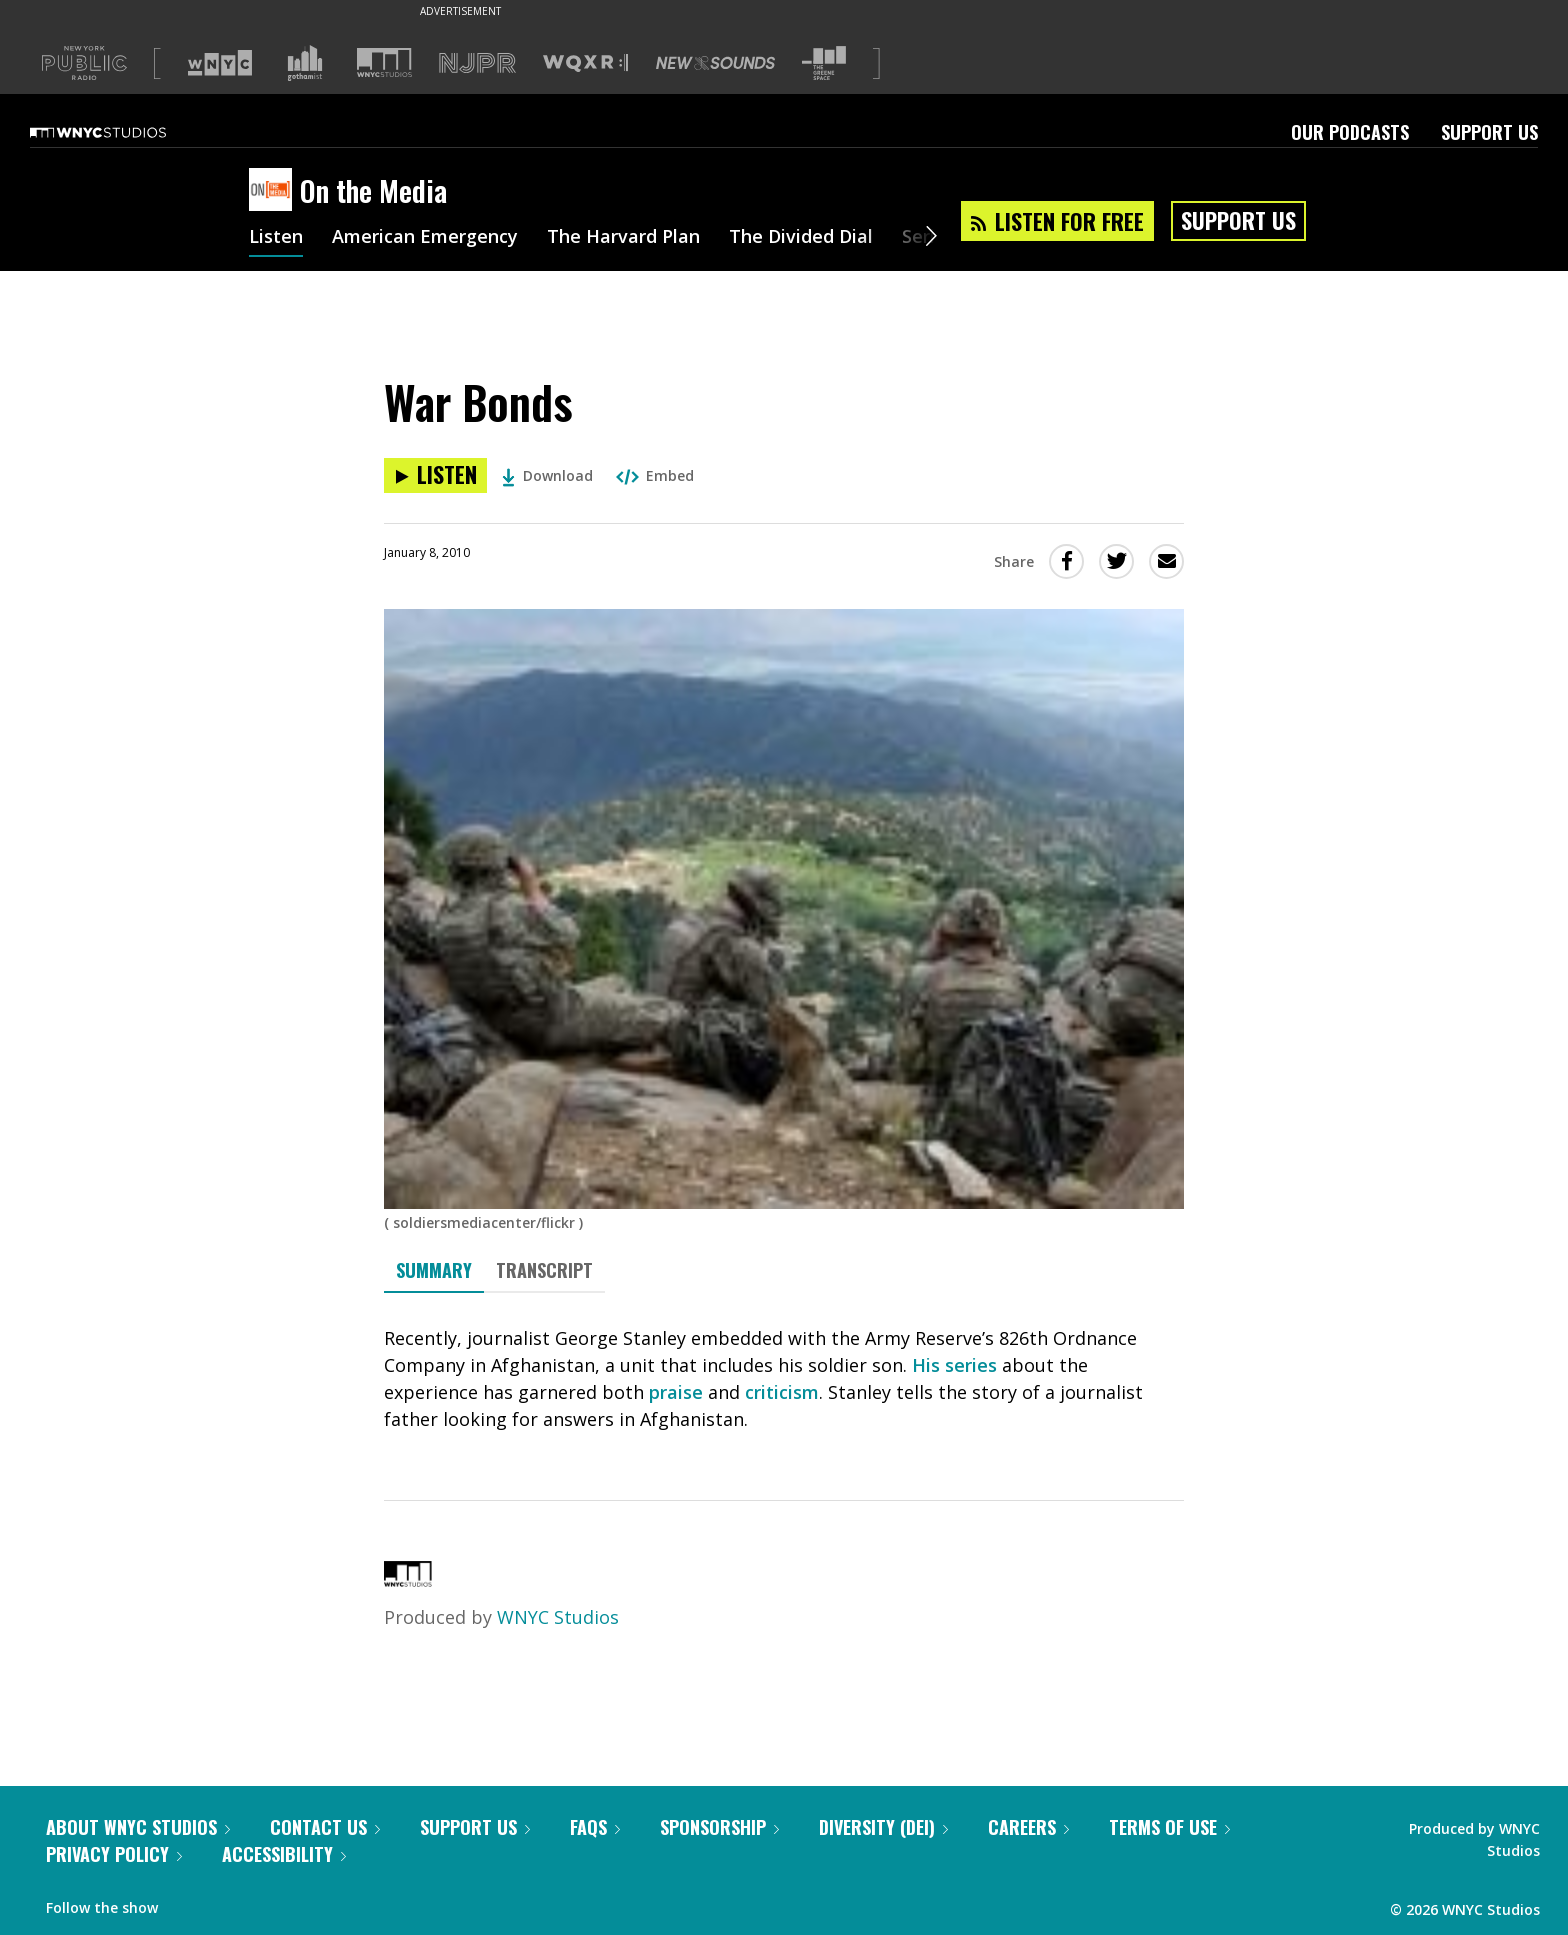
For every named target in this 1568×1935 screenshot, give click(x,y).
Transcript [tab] (544, 1270)
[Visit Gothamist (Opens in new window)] (305, 63)
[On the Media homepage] (274, 191)
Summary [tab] (434, 1270)
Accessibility (284, 1854)
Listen (276, 238)
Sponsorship (719, 1827)
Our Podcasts (1350, 132)
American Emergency (425, 238)
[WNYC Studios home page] (123, 132)
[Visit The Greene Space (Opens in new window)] (824, 63)
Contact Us (325, 1827)
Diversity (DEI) (883, 1827)
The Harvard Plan (623, 238)
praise (676, 1392)
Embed (655, 475)
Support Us (1489, 132)
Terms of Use (1169, 1827)
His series (954, 1365)
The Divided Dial (801, 238)
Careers (1028, 1827)
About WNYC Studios (138, 1827)
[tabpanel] (784, 1379)
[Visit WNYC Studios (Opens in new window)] (384, 62)
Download (547, 475)
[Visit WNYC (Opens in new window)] (220, 63)
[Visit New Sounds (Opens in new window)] (715, 63)
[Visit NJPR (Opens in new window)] (477, 63)
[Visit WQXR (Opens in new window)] (585, 63)
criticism (782, 1392)
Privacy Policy (114, 1854)
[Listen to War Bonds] (435, 475)
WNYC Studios (558, 1617)
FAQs (595, 1827)
